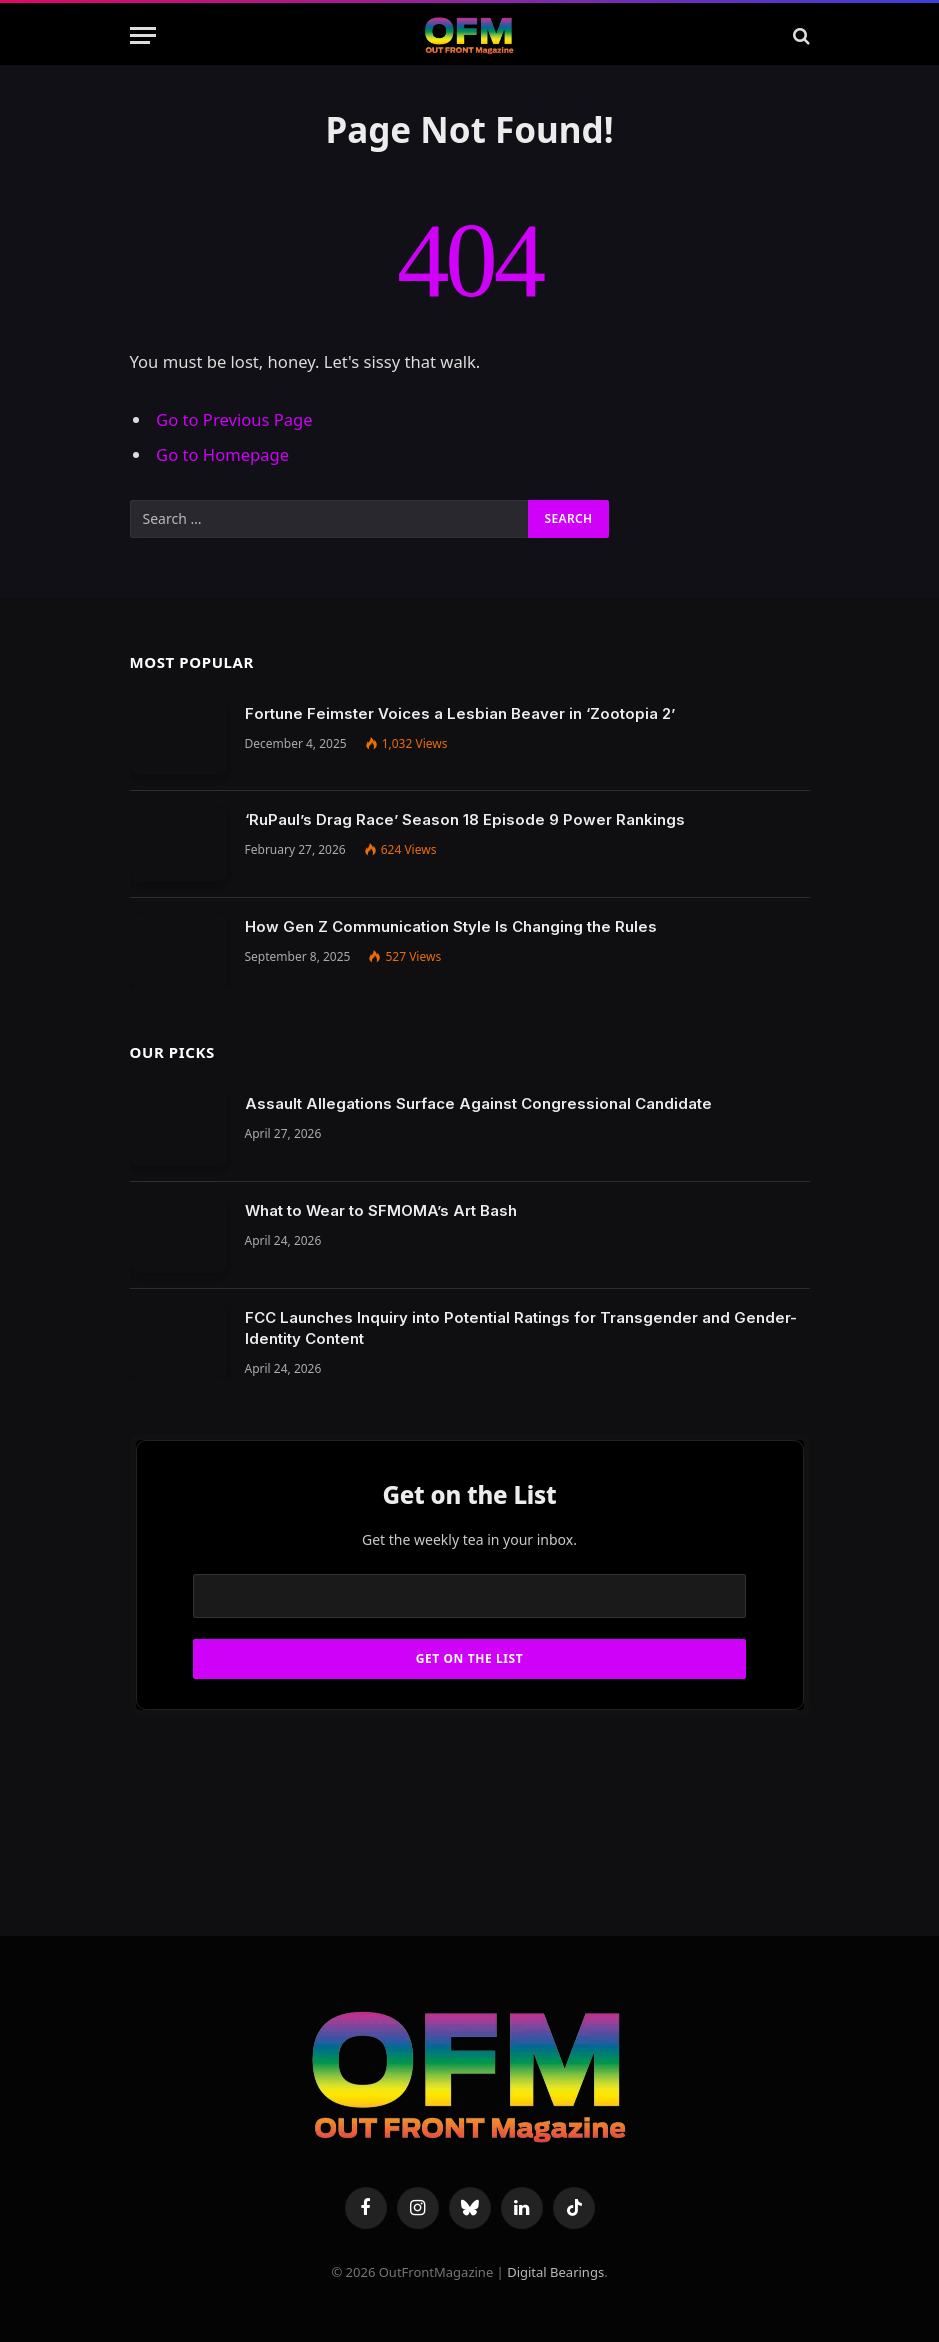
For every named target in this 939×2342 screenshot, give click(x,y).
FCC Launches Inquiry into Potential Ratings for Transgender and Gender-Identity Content (521, 1328)
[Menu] (143, 35)
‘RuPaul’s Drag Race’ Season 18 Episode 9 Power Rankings (465, 819)
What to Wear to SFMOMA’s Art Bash (381, 1210)
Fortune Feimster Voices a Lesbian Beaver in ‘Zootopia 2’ (460, 713)
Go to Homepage (222, 454)
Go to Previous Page (234, 419)
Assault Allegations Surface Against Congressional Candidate (478, 1103)
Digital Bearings (555, 2272)
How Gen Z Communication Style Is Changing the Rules (451, 926)
